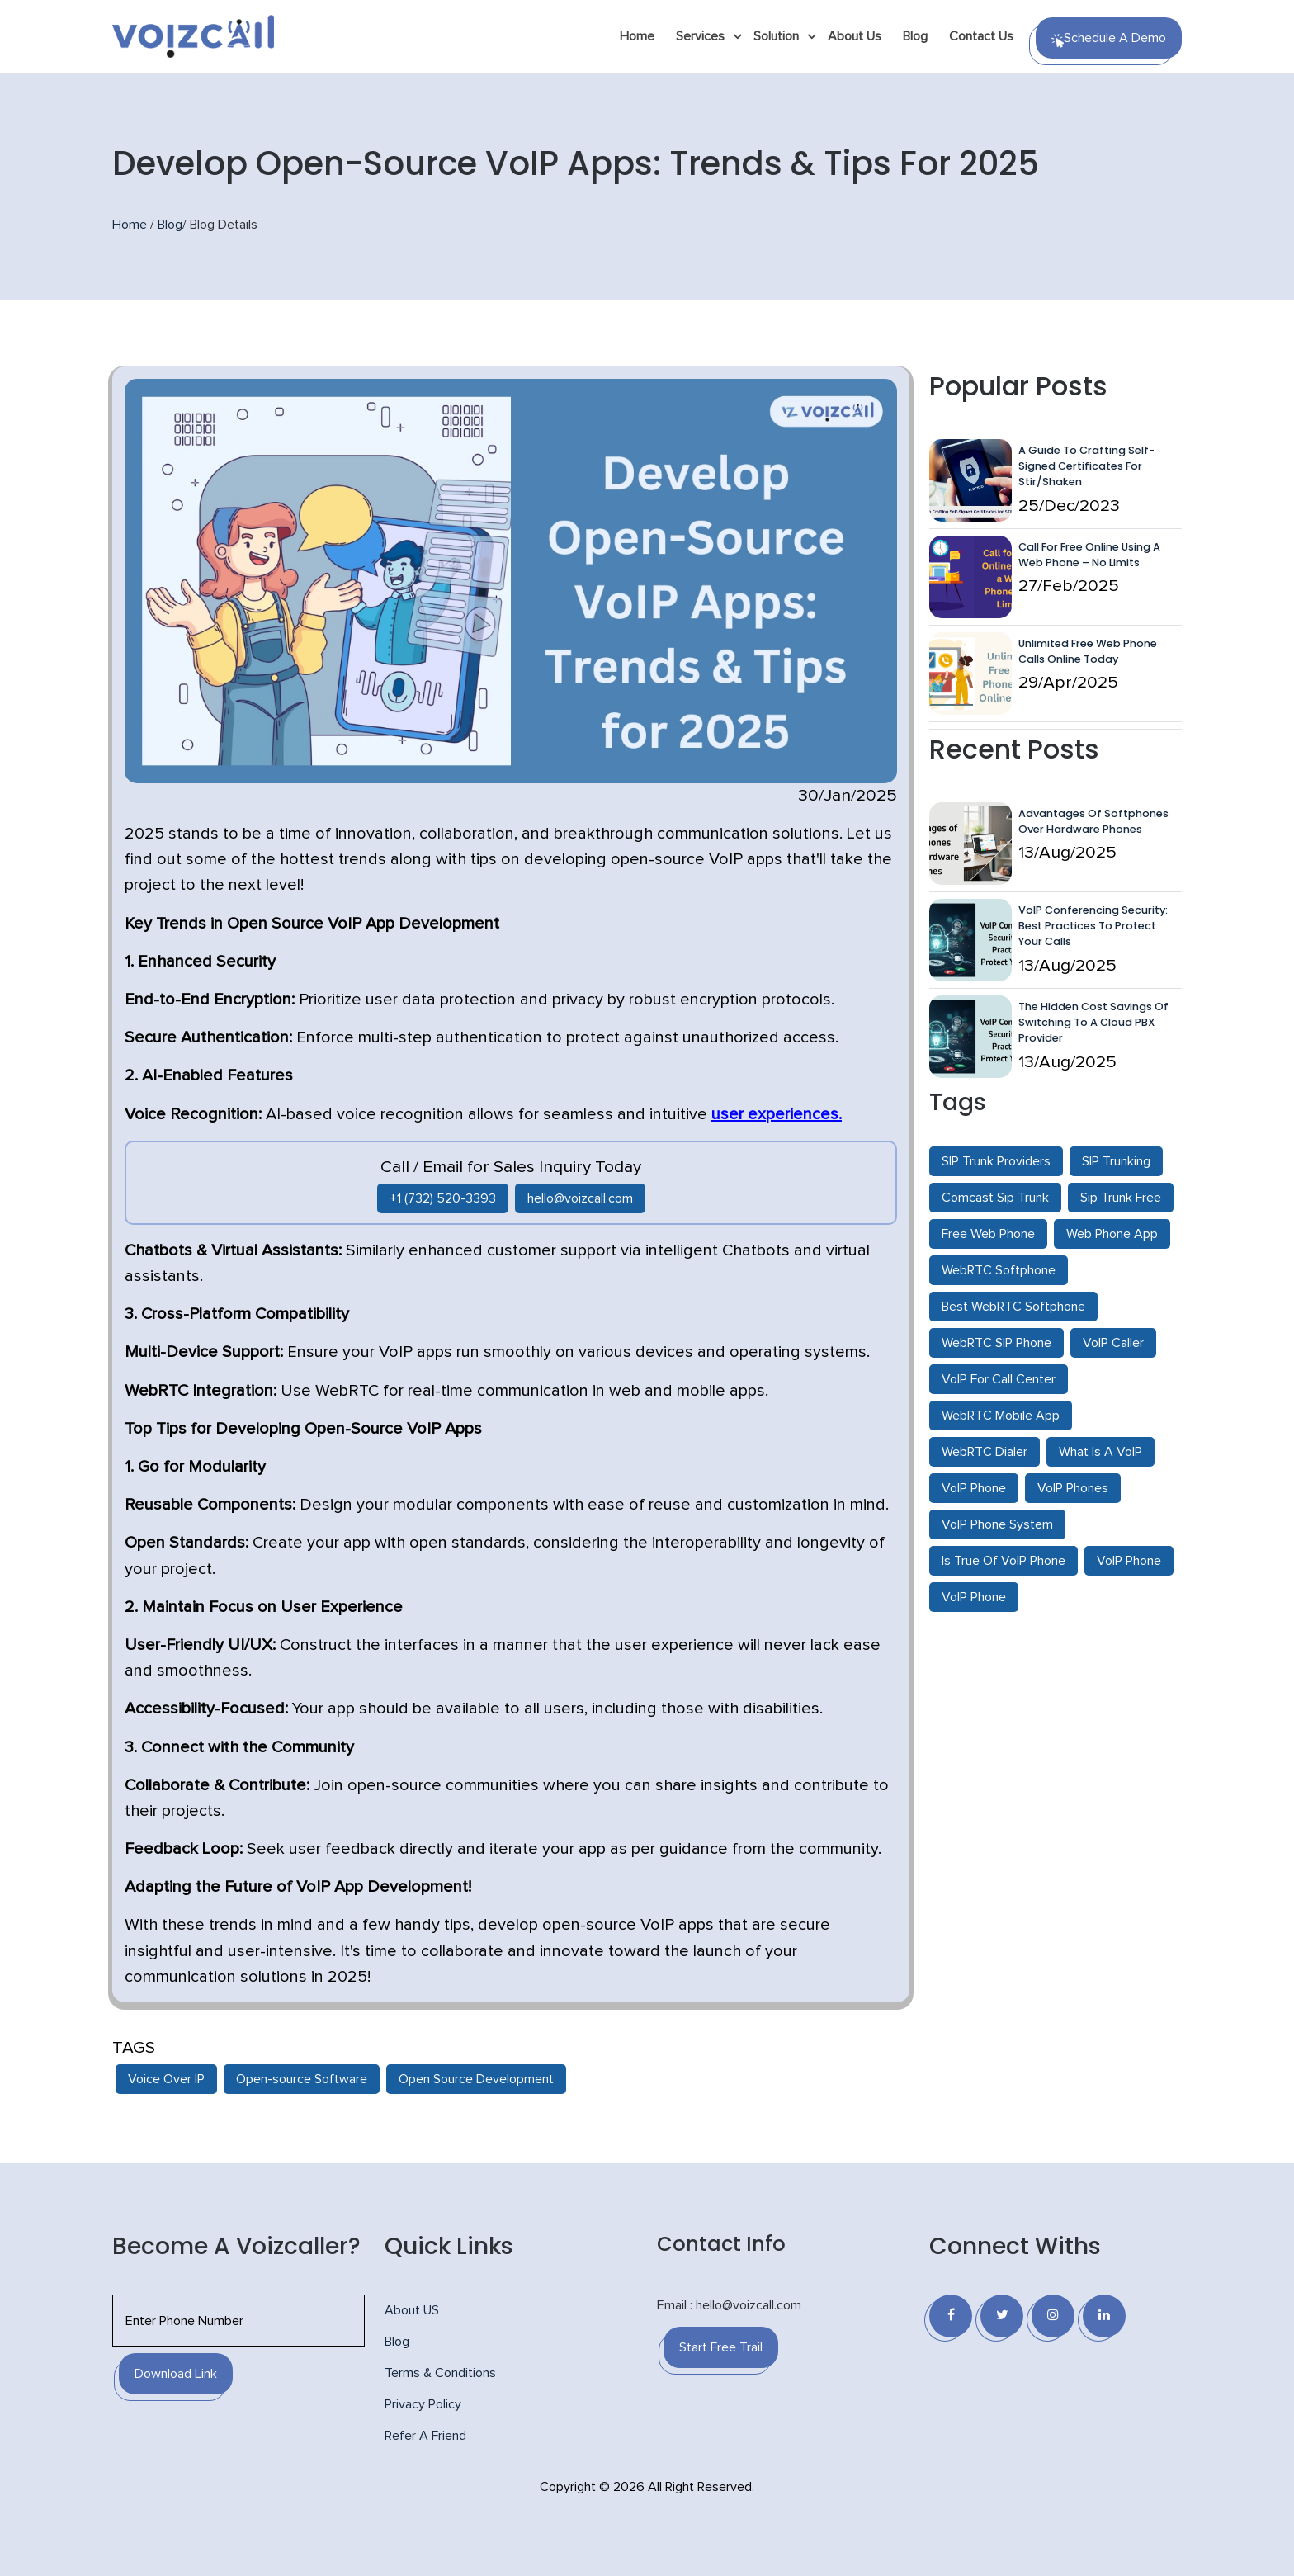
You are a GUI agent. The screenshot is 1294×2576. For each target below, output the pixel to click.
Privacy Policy (423, 2404)
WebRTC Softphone (999, 1270)
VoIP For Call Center (999, 1379)
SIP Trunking (1116, 1161)
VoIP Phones (1072, 1488)
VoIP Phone (974, 1488)
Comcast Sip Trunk (995, 1197)
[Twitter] (1001, 2316)
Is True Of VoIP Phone (1003, 1560)
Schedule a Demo (1108, 39)
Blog (915, 36)
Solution (776, 36)
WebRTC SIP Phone (996, 1342)
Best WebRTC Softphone (1013, 1306)
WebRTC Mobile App (1001, 1415)
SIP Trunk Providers (996, 1161)
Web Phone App (1112, 1234)
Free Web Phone (988, 1234)
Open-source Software (301, 2079)
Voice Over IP (166, 2079)
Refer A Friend (425, 2435)
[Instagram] (1053, 2316)
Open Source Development (476, 2079)
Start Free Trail (721, 2347)
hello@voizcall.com (580, 1198)
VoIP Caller (1113, 1342)
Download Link (176, 2373)
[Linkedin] (1104, 2316)
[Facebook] (950, 2316)
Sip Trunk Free (1120, 1197)
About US (412, 2310)
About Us (854, 36)
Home (637, 36)
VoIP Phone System (997, 1524)
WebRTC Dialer (984, 1451)
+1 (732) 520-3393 (443, 1198)
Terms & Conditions (440, 2373)
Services (700, 36)
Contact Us (981, 36)
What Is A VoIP (1100, 1451)
